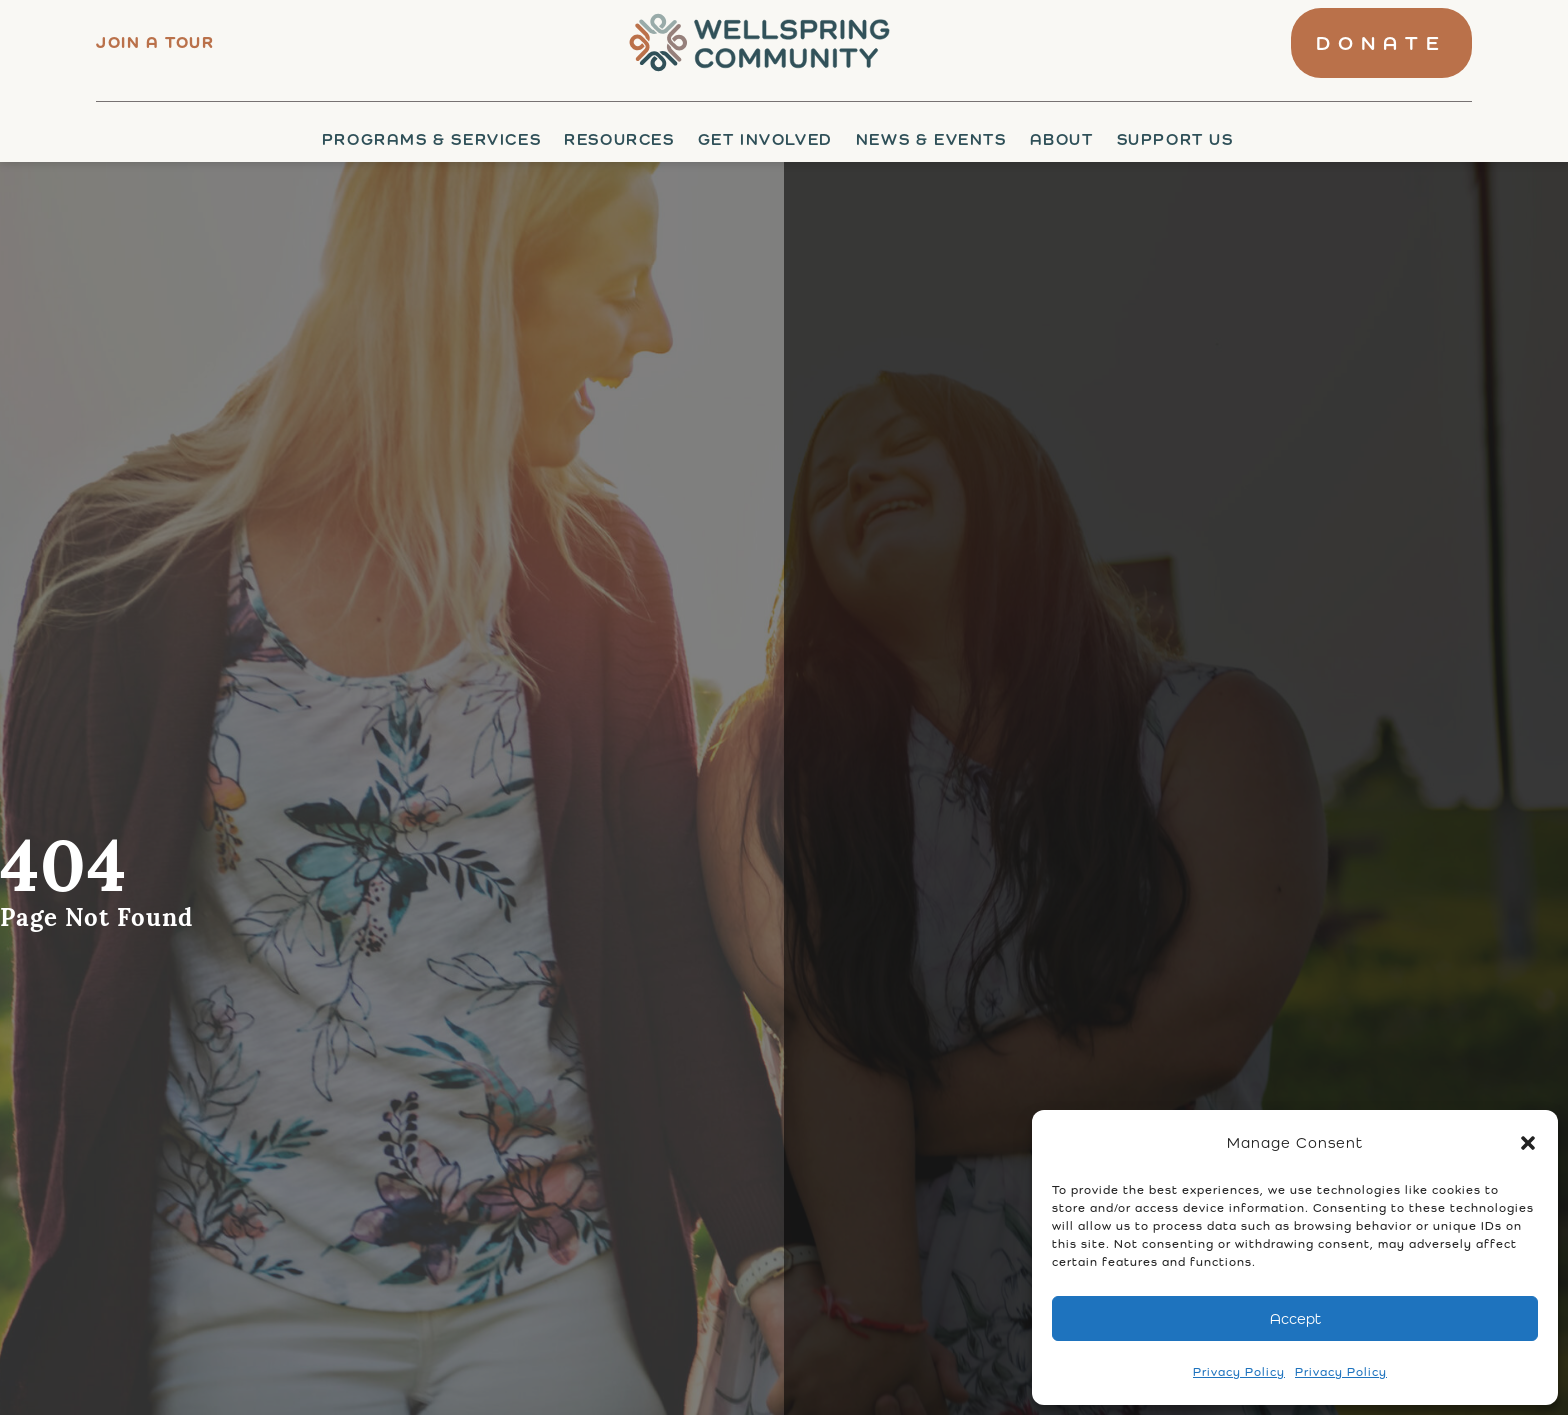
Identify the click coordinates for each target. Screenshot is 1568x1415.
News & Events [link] (931, 139)
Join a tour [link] (155, 42)
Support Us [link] (1175, 139)
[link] (753, 43)
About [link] (1062, 139)
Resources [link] (619, 139)
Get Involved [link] (765, 139)
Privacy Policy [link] (1239, 1372)
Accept (1295, 1318)
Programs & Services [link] (431, 139)
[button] (1528, 1143)
